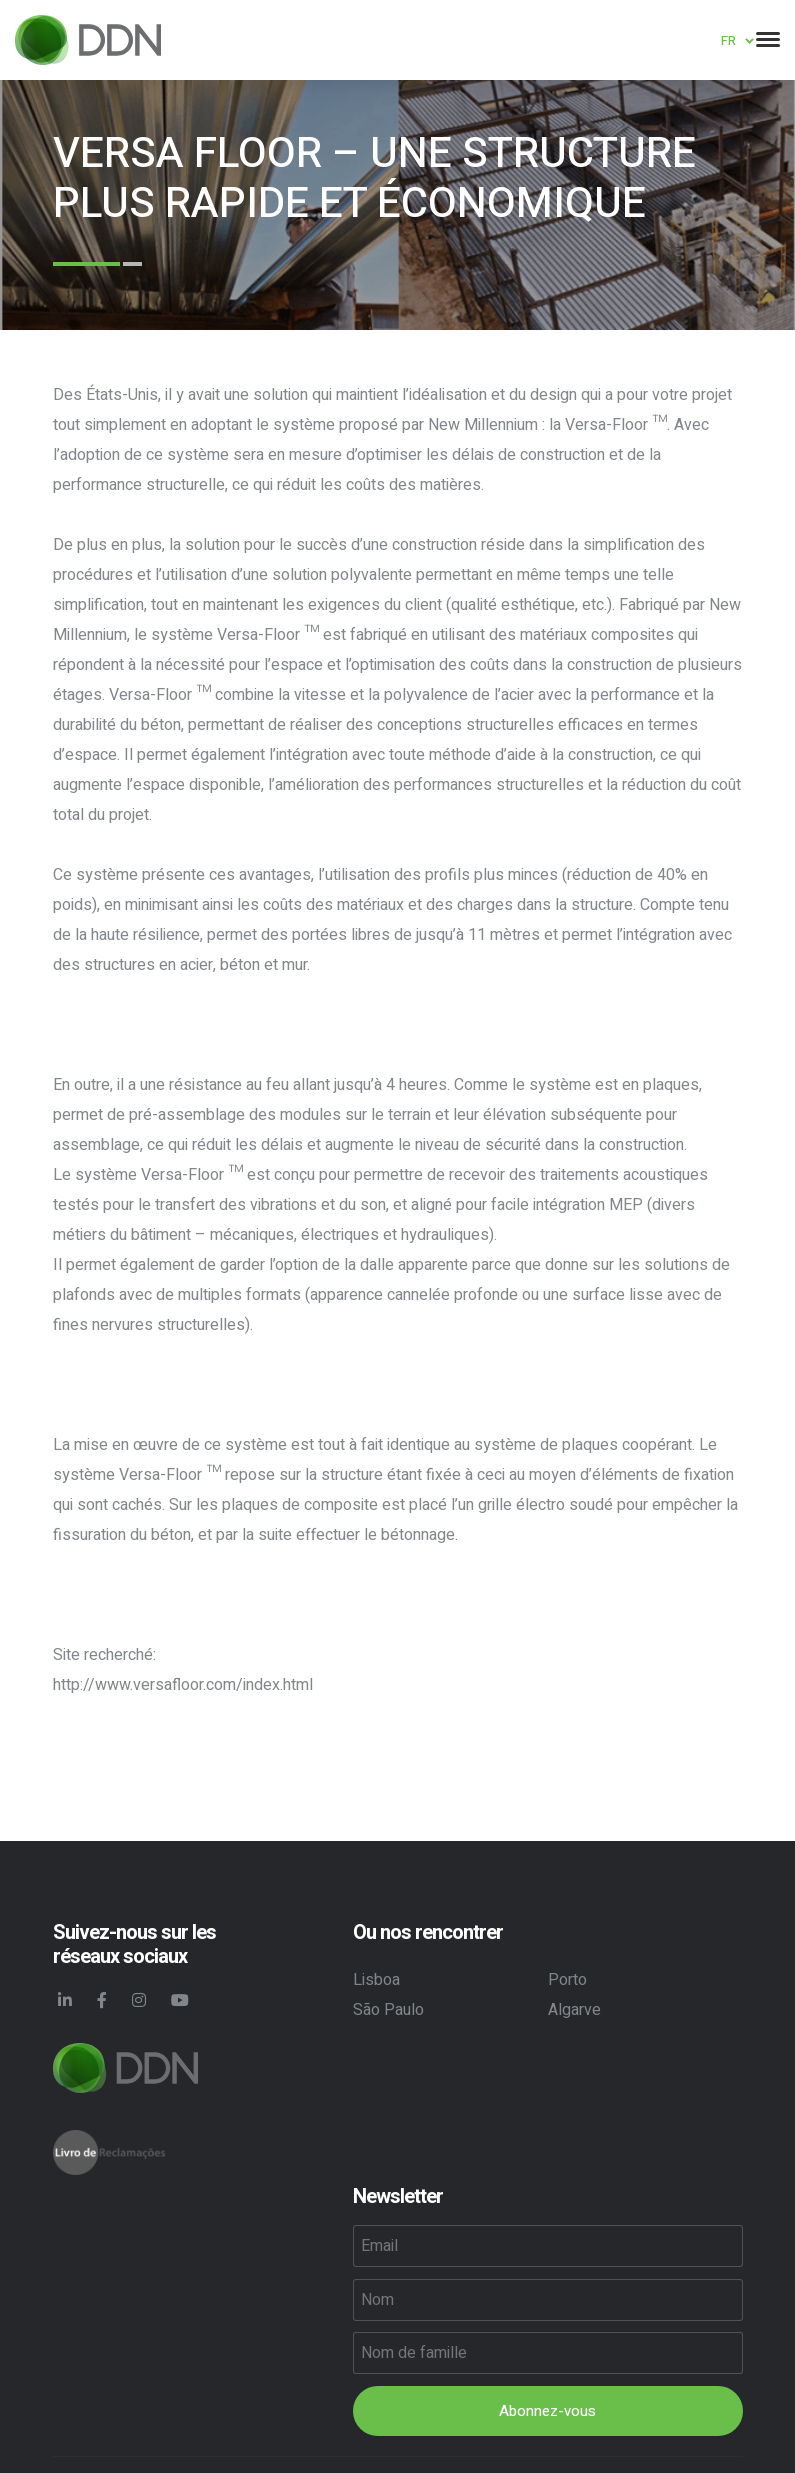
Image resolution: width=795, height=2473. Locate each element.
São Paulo (388, 2010)
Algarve (574, 2010)
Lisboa (376, 1980)
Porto (567, 1980)
